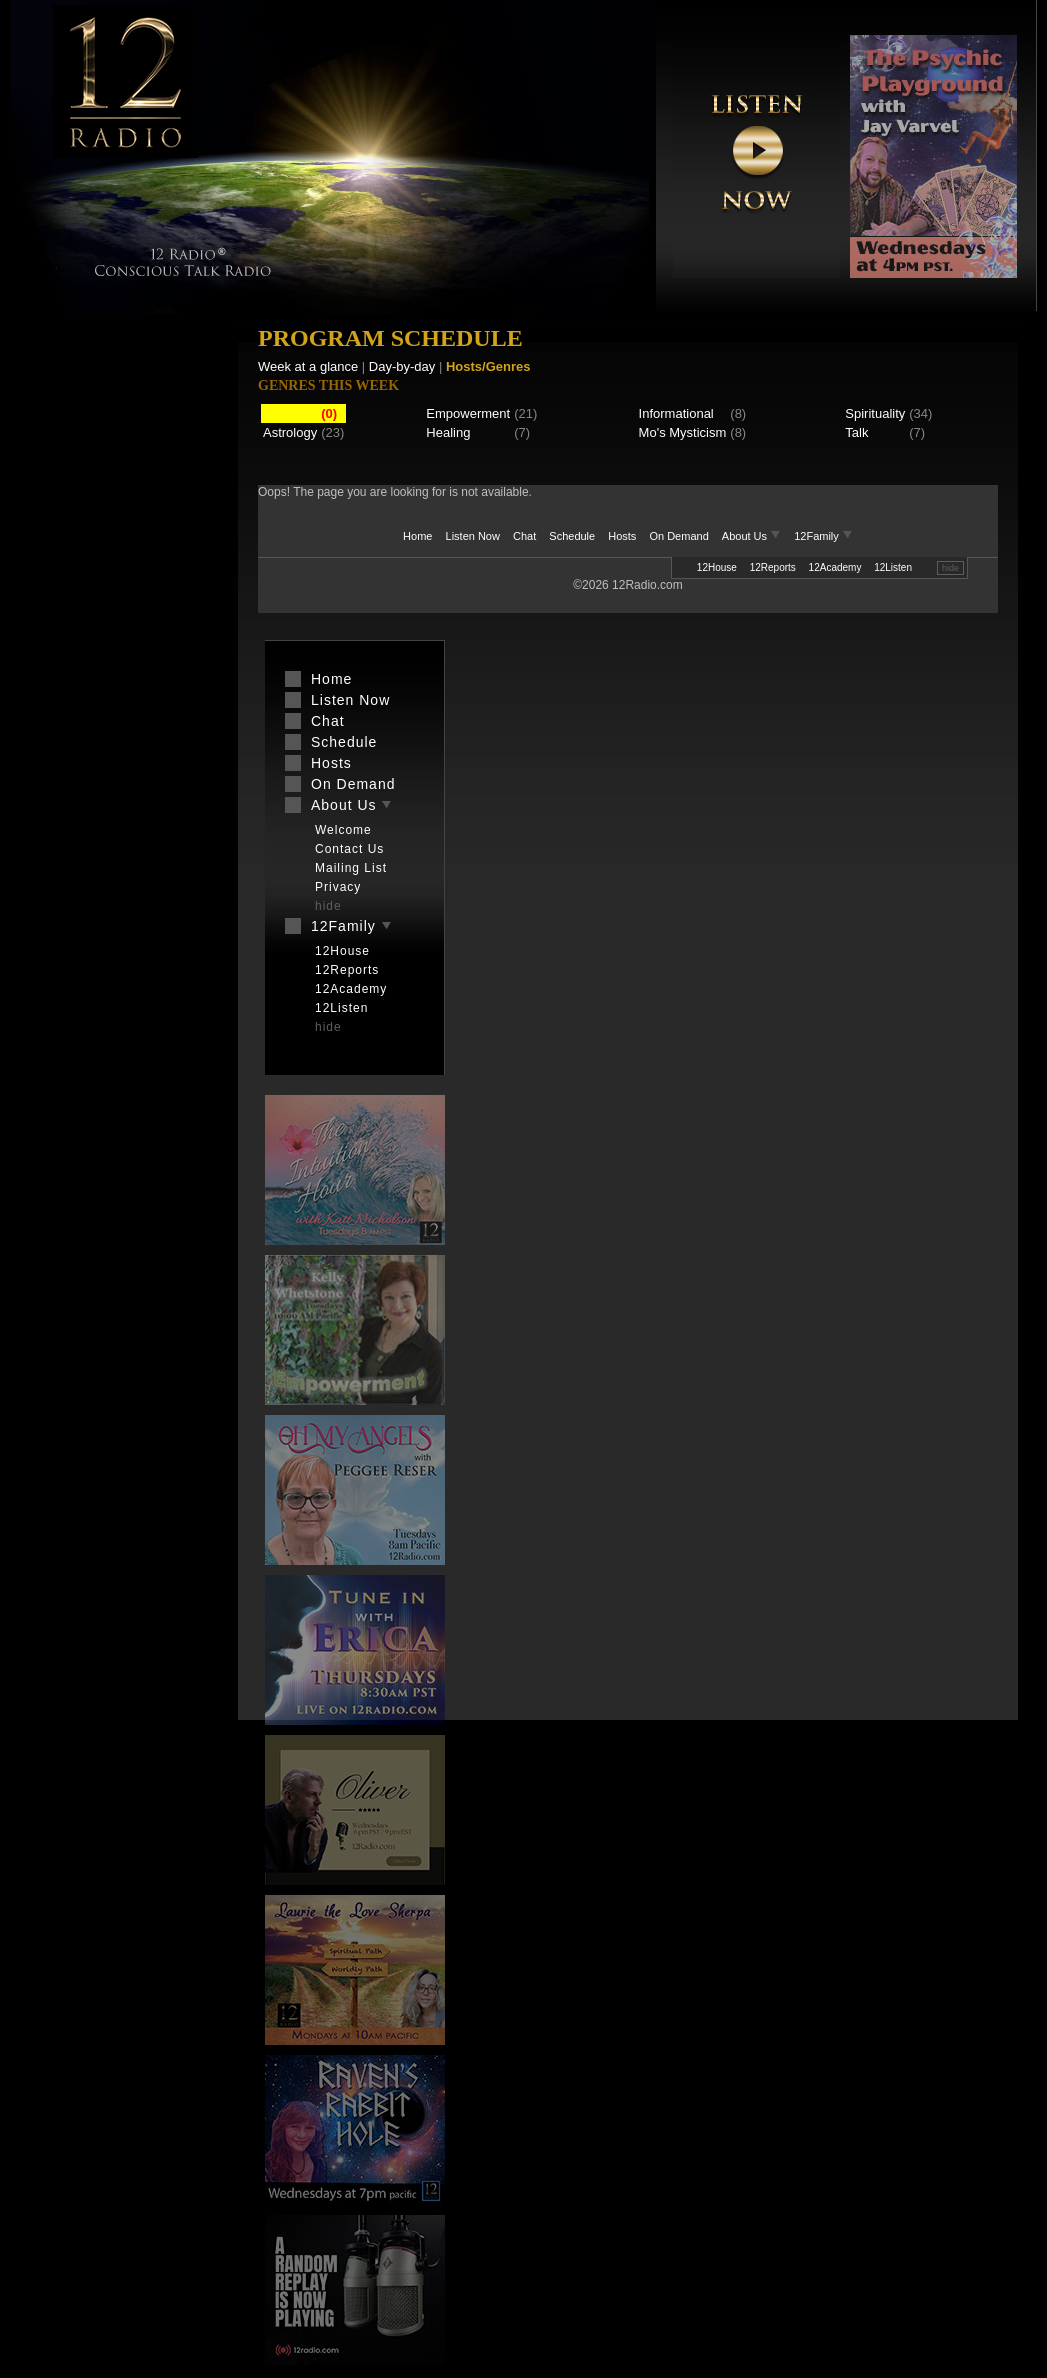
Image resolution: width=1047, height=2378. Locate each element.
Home (417, 536)
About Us (753, 536)
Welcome (343, 830)
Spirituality (875, 413)
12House (717, 567)
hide (950, 568)
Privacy (338, 887)
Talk (856, 432)
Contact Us (349, 849)
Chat (524, 536)
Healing (448, 432)
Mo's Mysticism (683, 432)
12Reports (773, 567)
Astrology (290, 432)
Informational (676, 413)
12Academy (835, 567)
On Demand (678, 536)
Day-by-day (402, 366)
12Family (823, 536)
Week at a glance (308, 366)
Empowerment (468, 413)
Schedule (572, 536)
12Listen (893, 567)
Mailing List (351, 868)
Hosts (622, 536)
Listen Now (473, 536)
